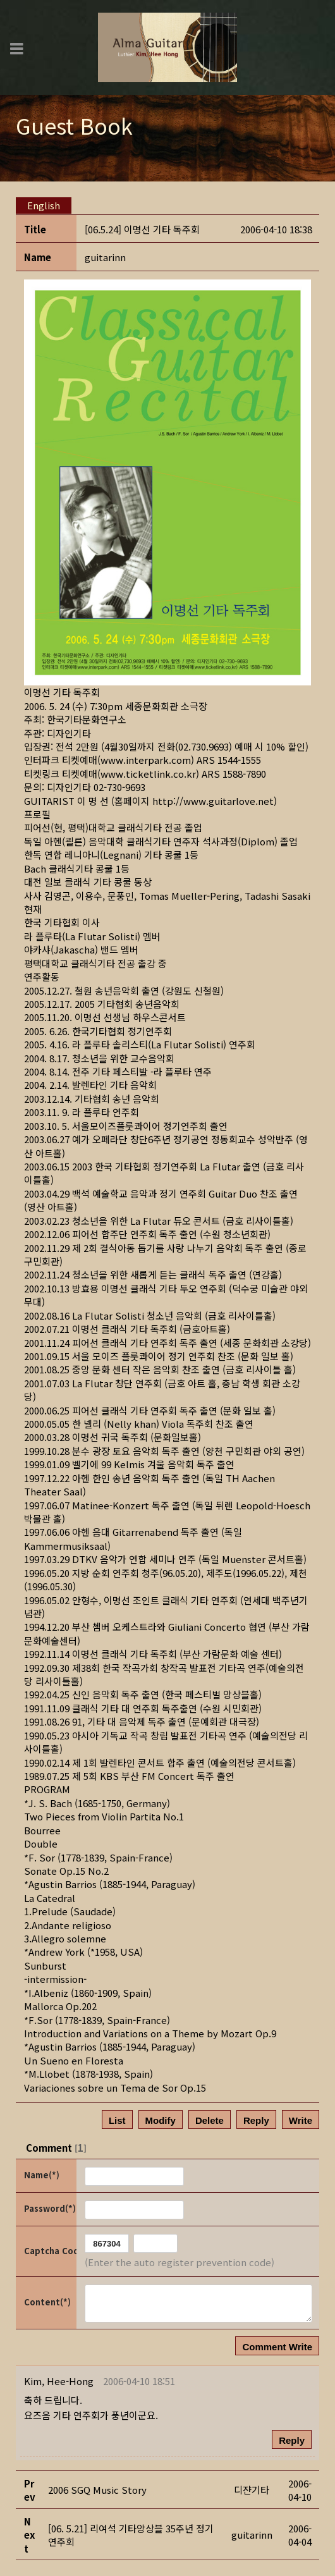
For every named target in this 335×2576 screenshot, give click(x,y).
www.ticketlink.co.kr (148, 773)
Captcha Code (49, 2251)
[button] (59, 2381)
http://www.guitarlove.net (213, 800)
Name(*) (41, 2175)
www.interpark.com (145, 759)
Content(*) (47, 2302)
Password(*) (49, 2208)
